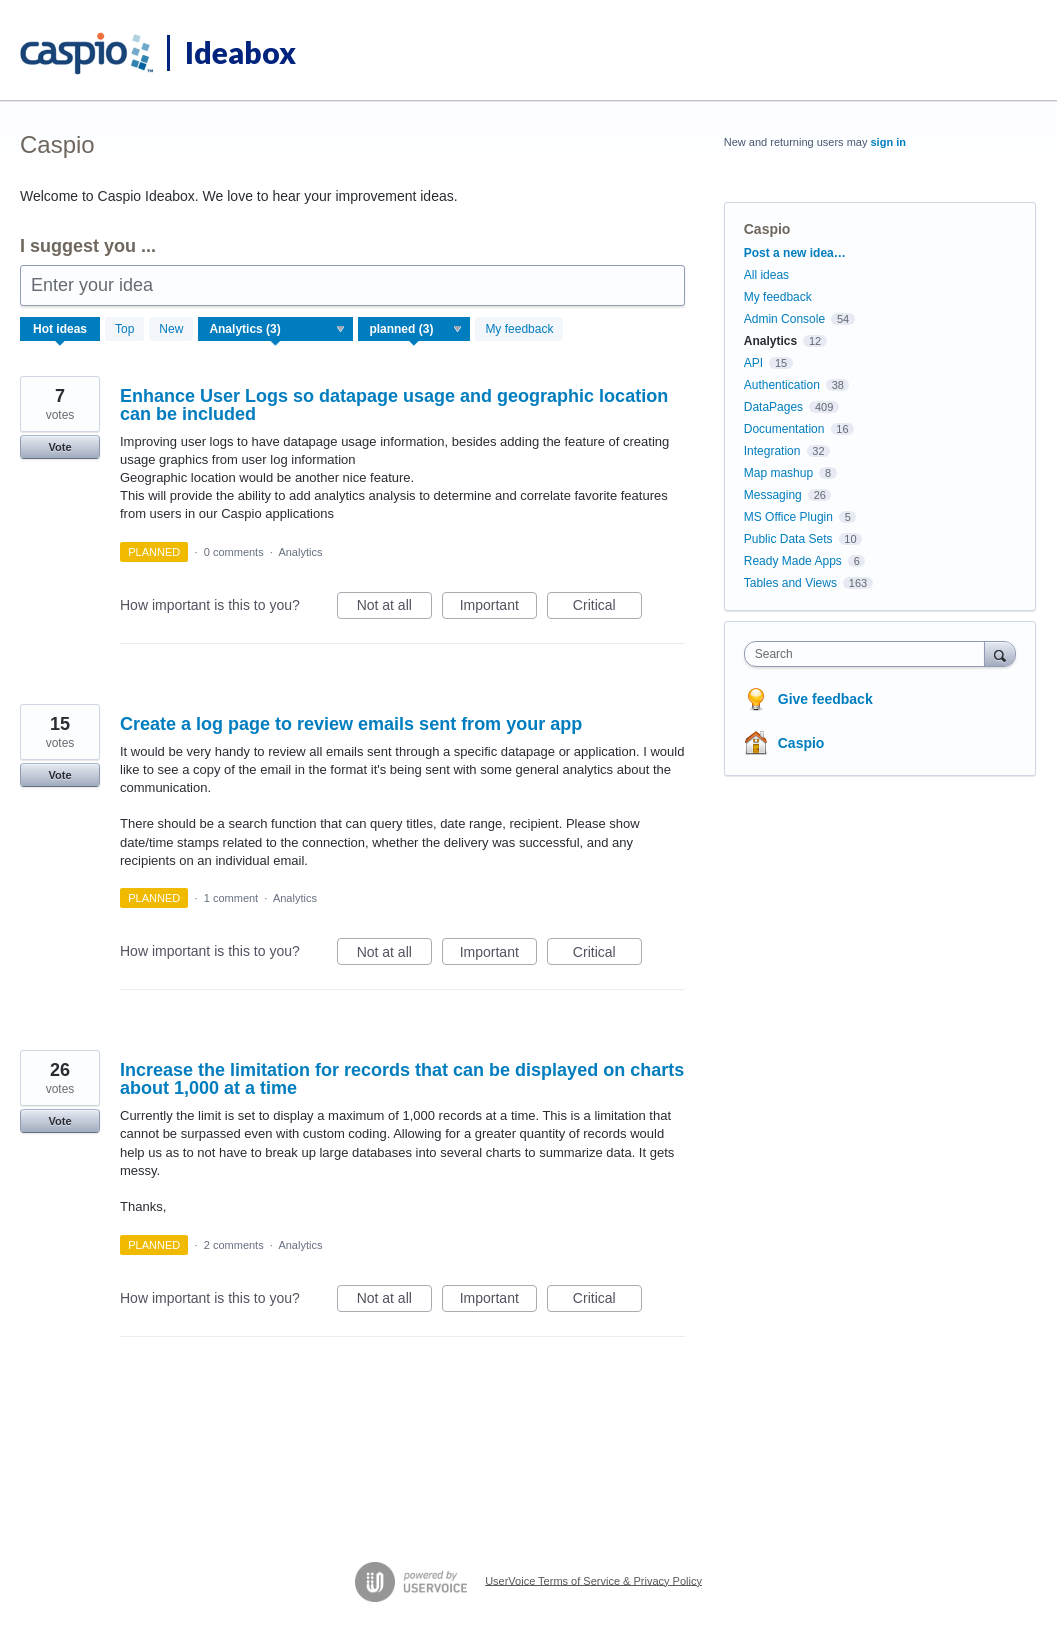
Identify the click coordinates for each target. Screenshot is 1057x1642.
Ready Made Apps (793, 561)
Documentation (784, 429)
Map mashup (778, 473)
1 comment (231, 898)
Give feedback (825, 699)
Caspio (801, 743)
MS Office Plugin (788, 517)
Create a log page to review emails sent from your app (351, 724)
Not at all (394, 608)
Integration (772, 451)
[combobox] (869, 654)
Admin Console (784, 319)
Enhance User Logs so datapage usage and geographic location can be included (394, 405)
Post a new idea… (795, 253)
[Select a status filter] (415, 330)
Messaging (773, 495)
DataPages (773, 407)
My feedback (519, 329)
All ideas (766, 275)
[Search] (1000, 653)
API (753, 363)
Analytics (300, 552)
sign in (887, 142)
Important (498, 608)
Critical (607, 608)
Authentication (782, 385)
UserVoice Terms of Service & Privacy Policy (593, 1580)
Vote (59, 447)
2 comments (234, 1245)
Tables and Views (790, 583)
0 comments (234, 552)
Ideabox (240, 52)
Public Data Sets (788, 539)
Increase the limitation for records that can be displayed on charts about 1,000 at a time (402, 1079)
